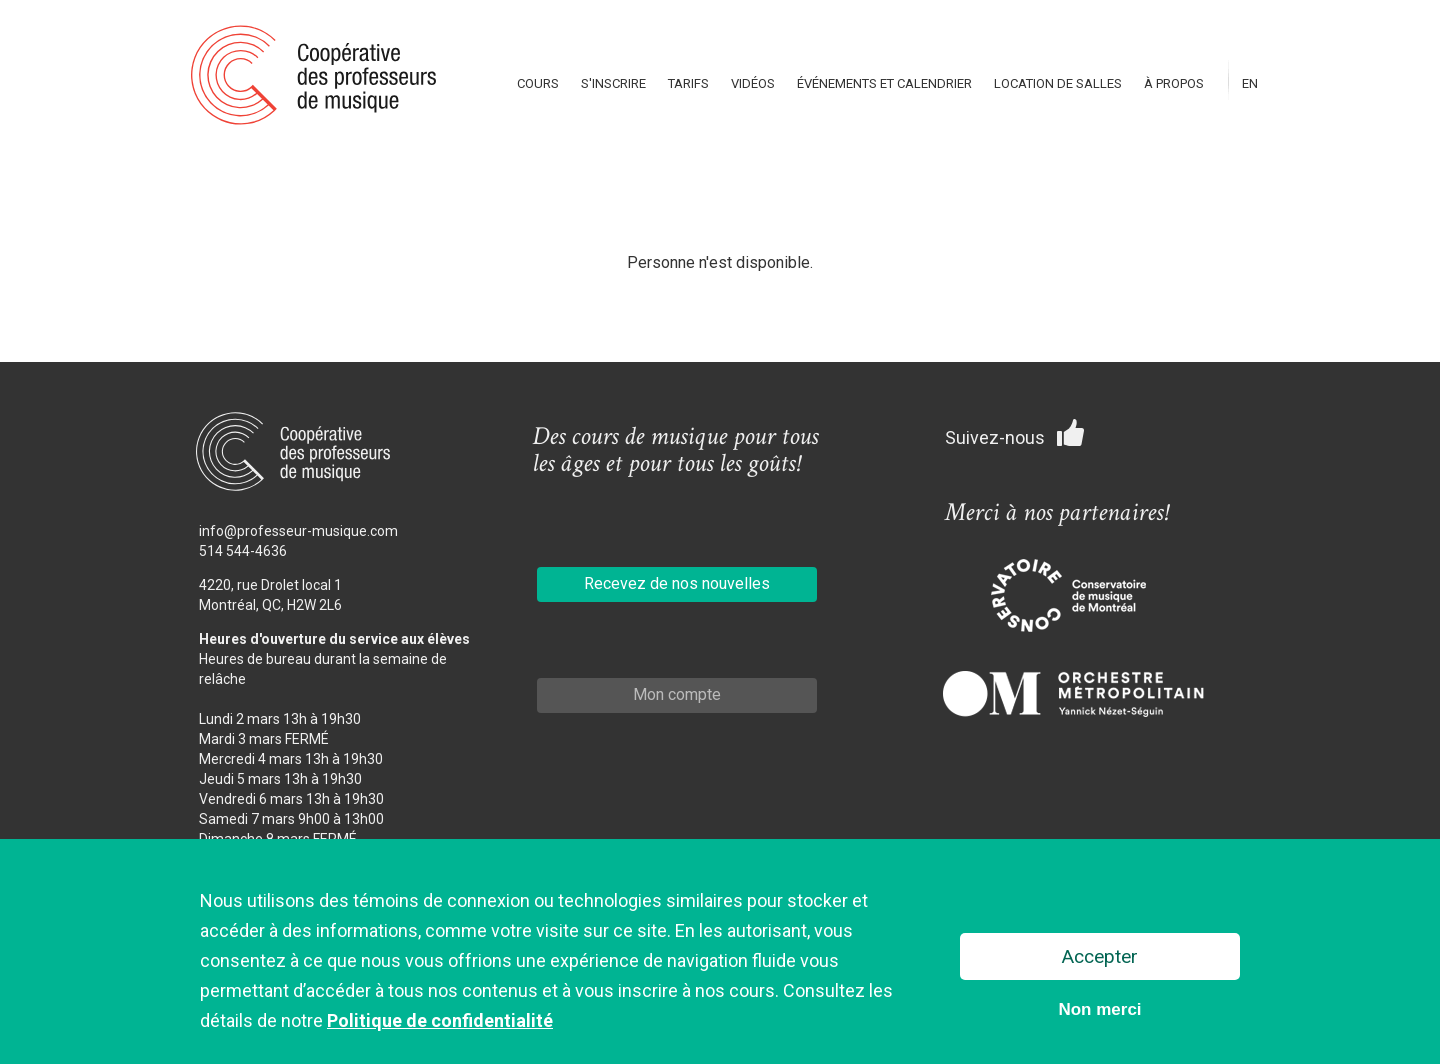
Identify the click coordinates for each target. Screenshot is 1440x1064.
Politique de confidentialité (440, 1022)
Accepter (1100, 958)
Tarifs (688, 83)
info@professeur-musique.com (298, 531)
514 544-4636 (243, 551)
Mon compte (677, 694)
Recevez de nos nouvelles (677, 583)
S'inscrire (613, 83)
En (1250, 83)
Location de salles (1058, 83)
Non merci (1099, 1011)
